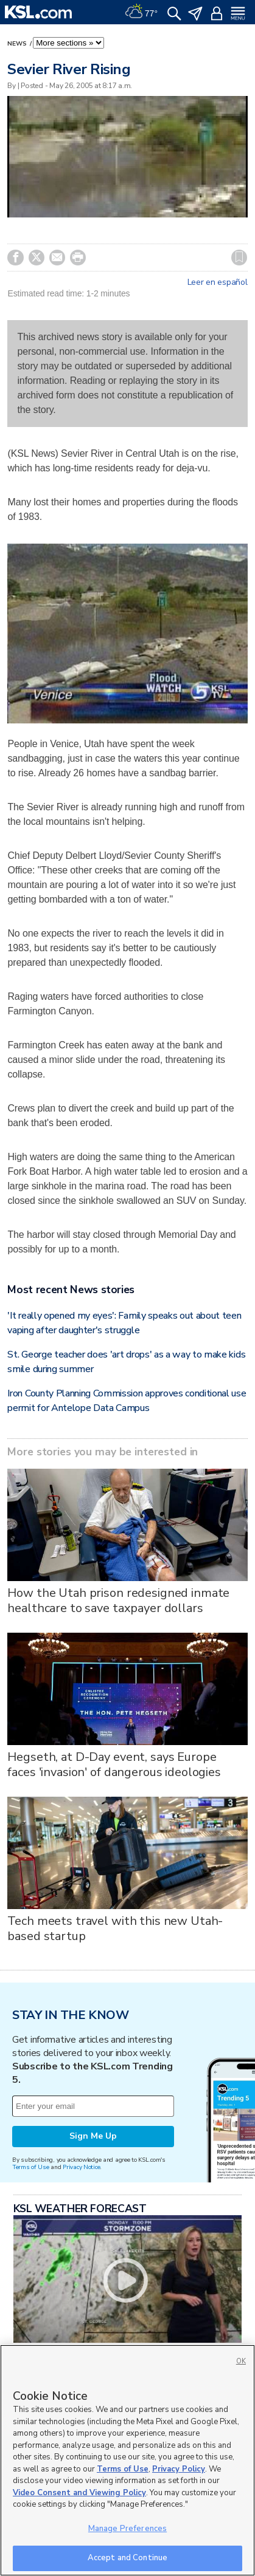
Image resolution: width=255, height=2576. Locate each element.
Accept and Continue (127, 2557)
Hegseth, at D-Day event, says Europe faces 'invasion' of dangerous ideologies (113, 1764)
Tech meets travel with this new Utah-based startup (115, 1928)
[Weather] (141, 12)
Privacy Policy (178, 2469)
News (17, 43)
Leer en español (217, 282)
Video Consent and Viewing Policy (79, 2492)
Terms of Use (30, 2167)
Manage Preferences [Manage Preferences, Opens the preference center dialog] (127, 2528)
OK (241, 2361)
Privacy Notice (81, 2167)
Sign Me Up (93, 2136)
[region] (127, 2460)
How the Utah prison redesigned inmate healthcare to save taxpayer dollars (118, 1600)
